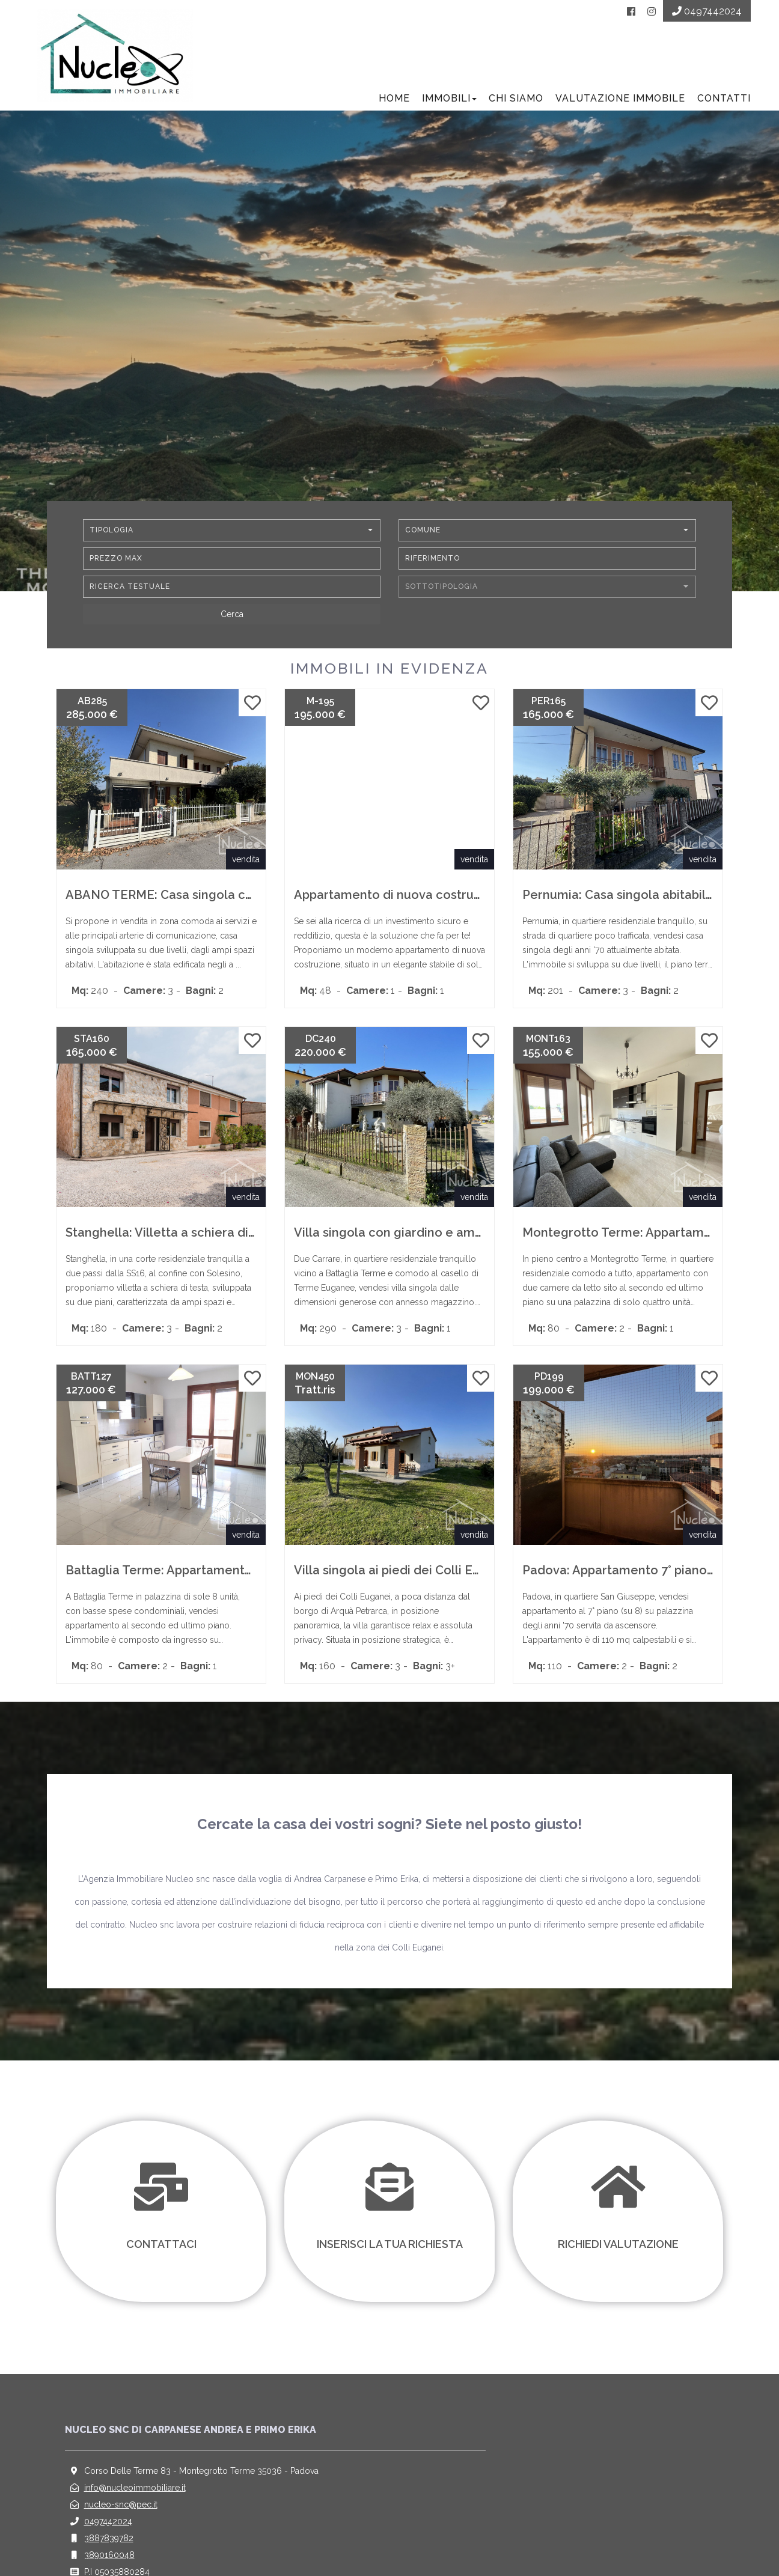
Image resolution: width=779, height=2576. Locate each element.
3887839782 (108, 2542)
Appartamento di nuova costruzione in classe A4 (436, 899)
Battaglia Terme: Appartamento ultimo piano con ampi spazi (242, 1574)
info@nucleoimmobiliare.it (135, 2492)
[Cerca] (231, 618)
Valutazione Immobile (618, 102)
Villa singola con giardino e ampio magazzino (427, 1236)
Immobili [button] (447, 102)
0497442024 (108, 2525)
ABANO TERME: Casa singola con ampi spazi (195, 899)
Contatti (722, 102)
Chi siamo (514, 102)
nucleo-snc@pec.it (120, 2509)
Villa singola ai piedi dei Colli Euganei (403, 1574)
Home (392, 102)
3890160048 (109, 2559)
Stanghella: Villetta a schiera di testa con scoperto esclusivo (244, 1236)
